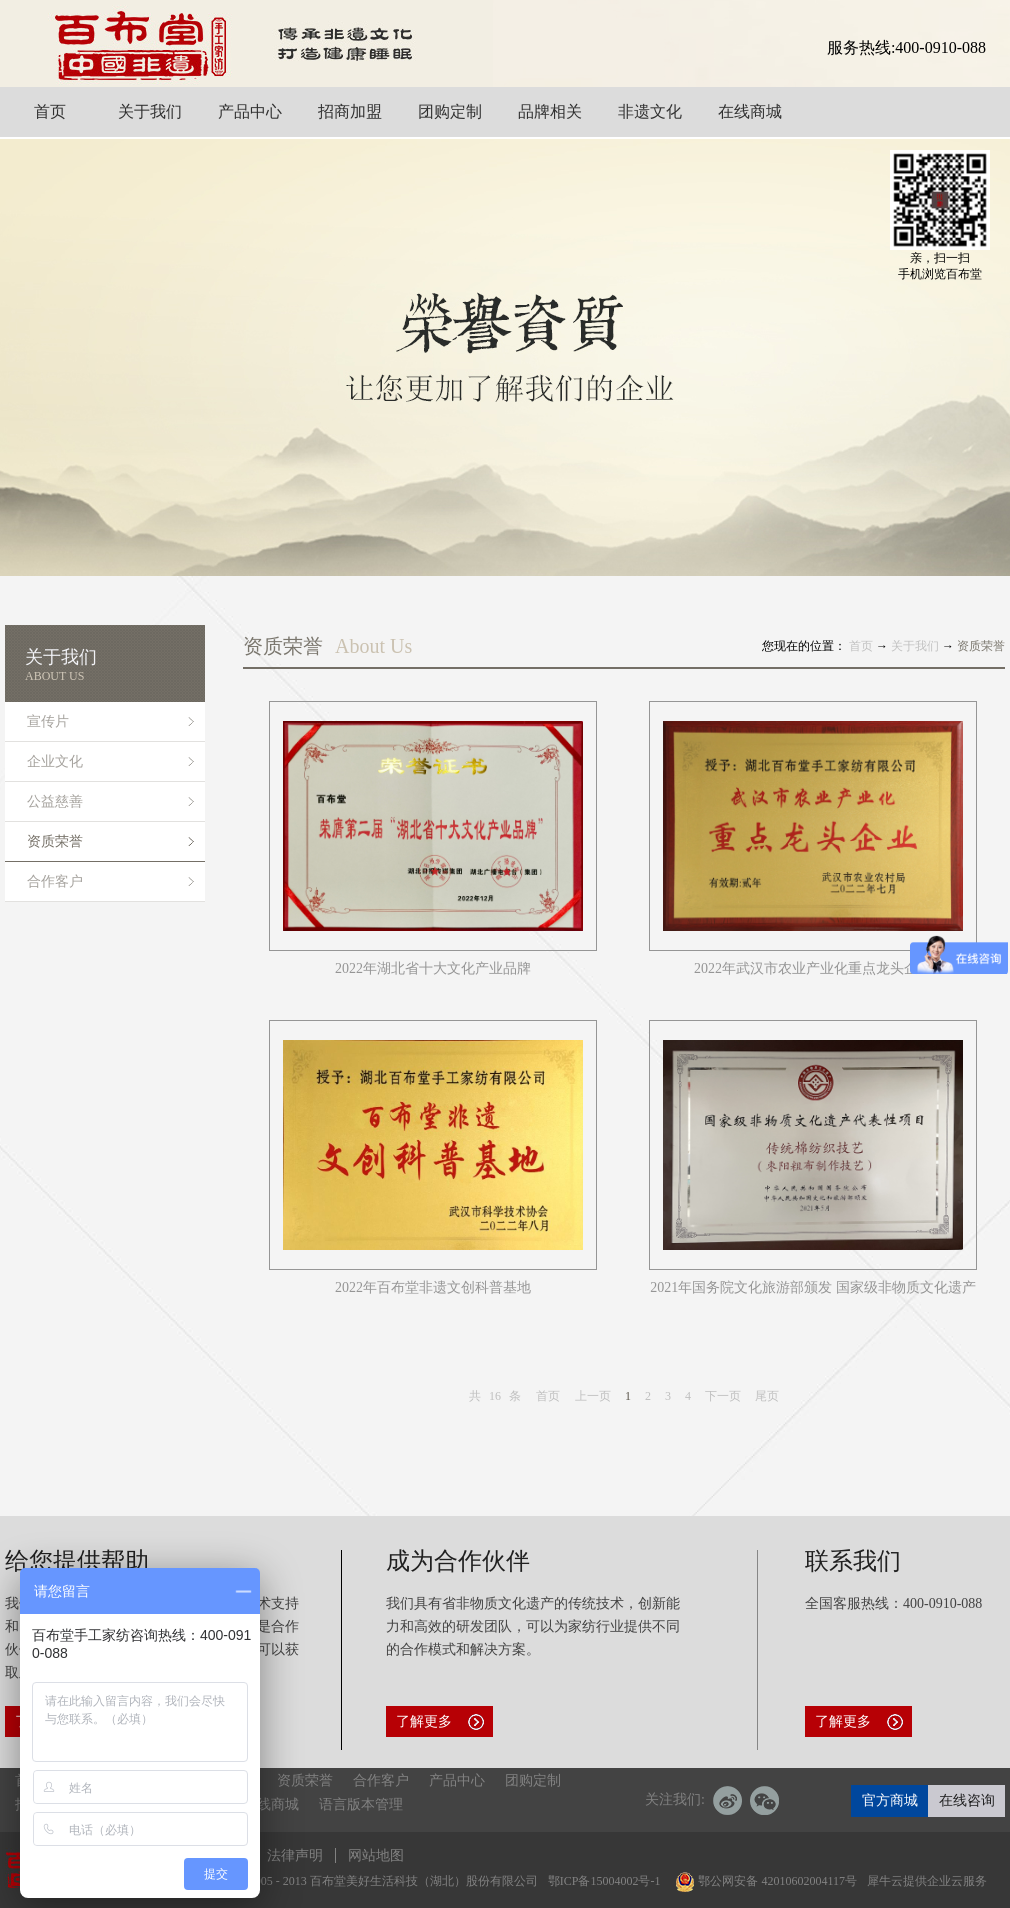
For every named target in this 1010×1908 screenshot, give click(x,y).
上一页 (593, 1396)
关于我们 (915, 646)
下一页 (723, 1396)
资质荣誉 (981, 646)
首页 (548, 1396)
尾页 (767, 1396)
